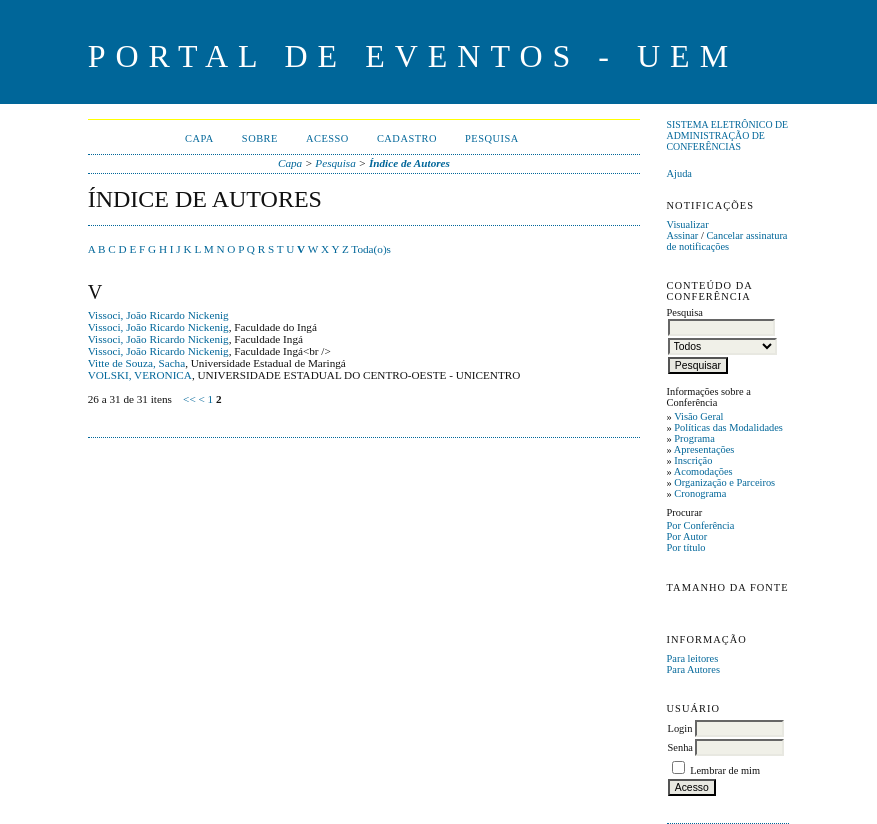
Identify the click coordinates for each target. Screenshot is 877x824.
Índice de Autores (409, 163)
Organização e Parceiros (724, 482)
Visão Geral (698, 416)
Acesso (327, 138)
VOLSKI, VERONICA (140, 375)
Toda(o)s (371, 249)
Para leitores (693, 658)
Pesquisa (492, 138)
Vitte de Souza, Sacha (137, 363)
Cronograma (700, 493)
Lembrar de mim (725, 770)
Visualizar (688, 224)
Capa (199, 138)
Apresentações (704, 449)
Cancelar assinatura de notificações (727, 241)
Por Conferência (701, 525)
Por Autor (687, 536)
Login (680, 728)
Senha (680, 747)
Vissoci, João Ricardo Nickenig (158, 315)
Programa (694, 438)
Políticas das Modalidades (728, 427)
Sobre (260, 138)
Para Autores (693, 669)
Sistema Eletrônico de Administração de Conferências (728, 135)
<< (189, 399)
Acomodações (703, 471)
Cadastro (407, 138)
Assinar (683, 235)
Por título (686, 547)
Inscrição (693, 460)
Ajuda (679, 173)
